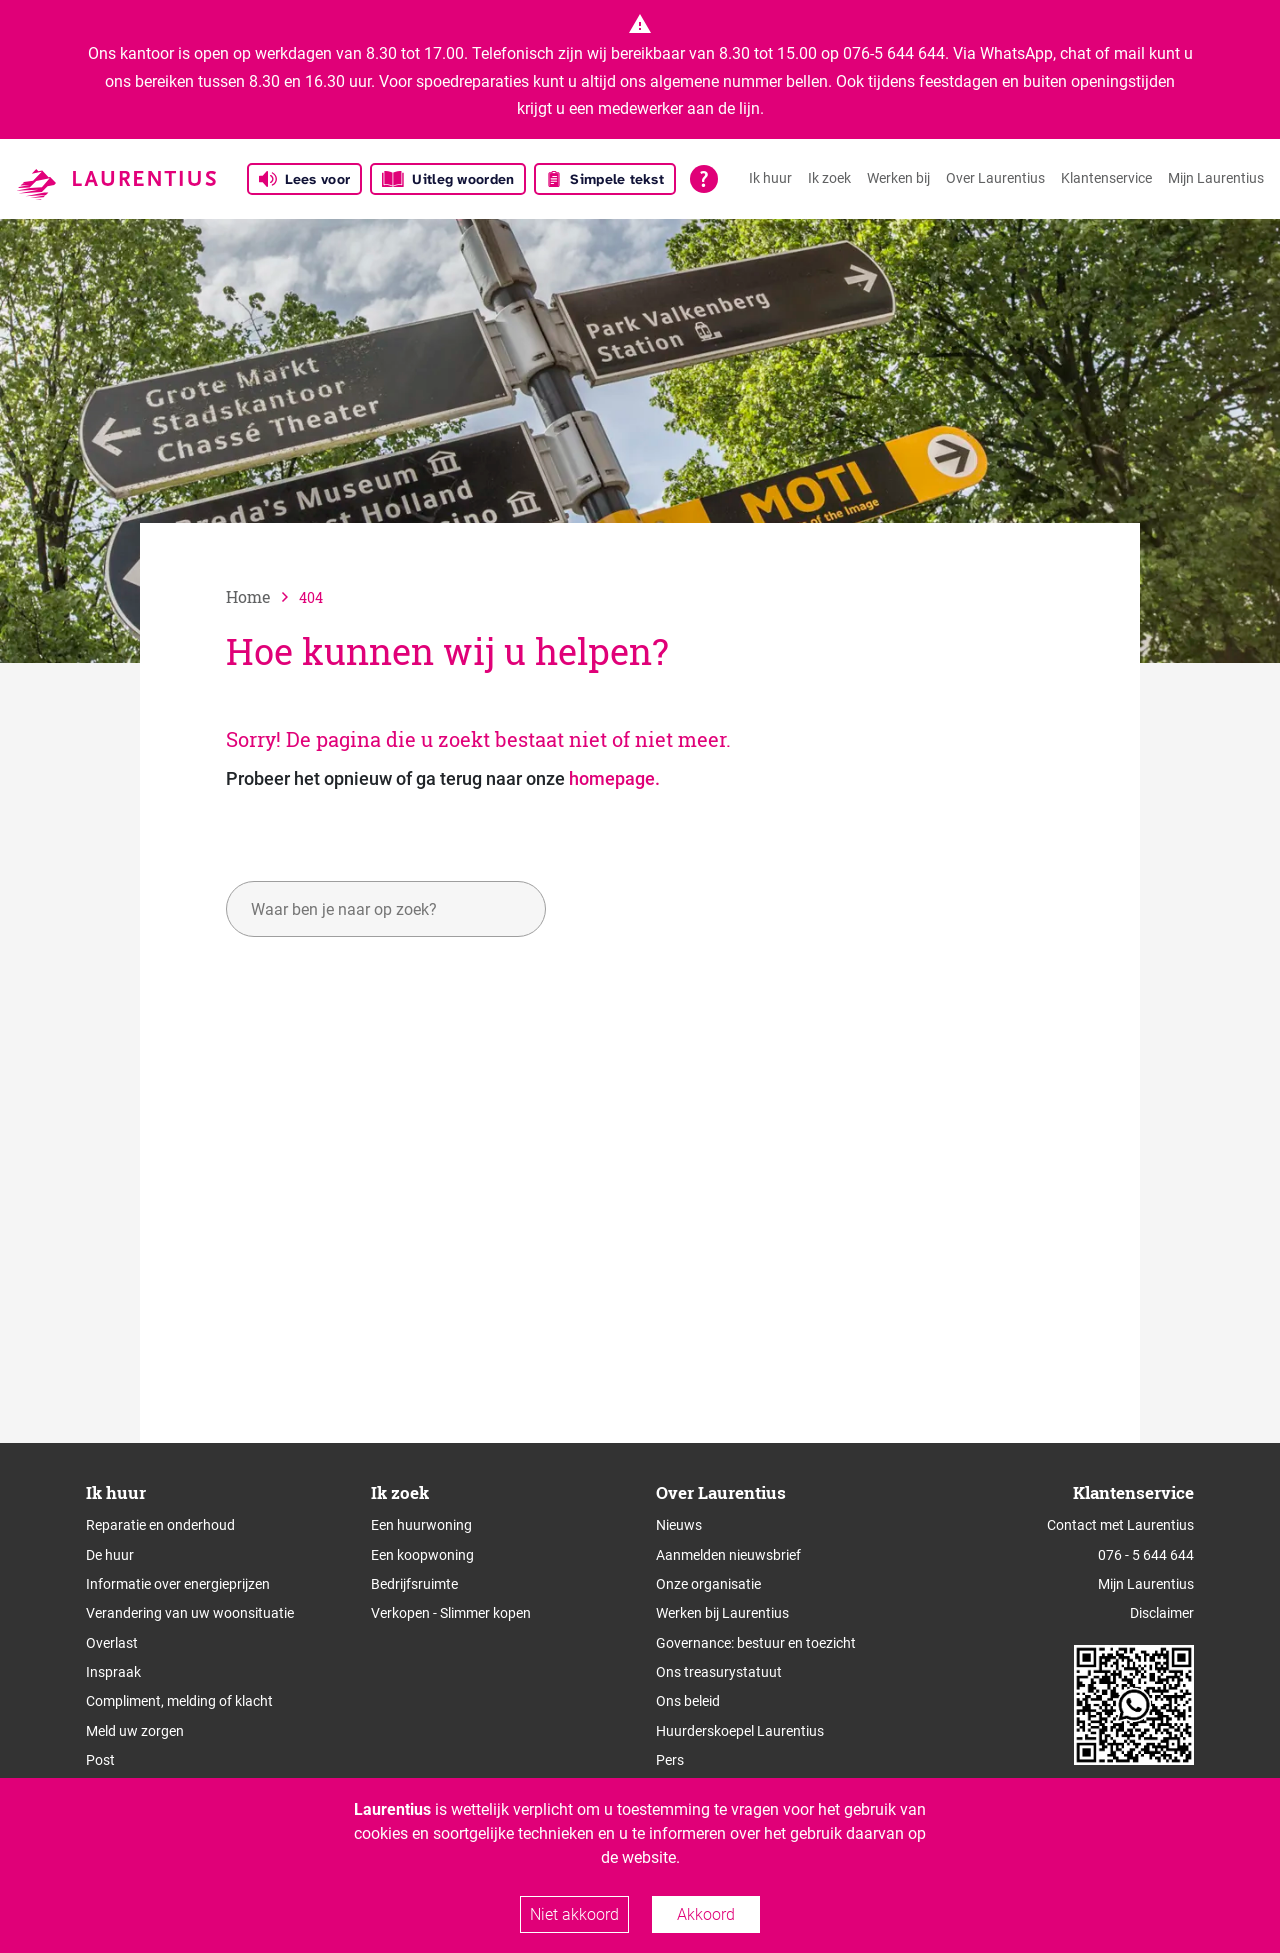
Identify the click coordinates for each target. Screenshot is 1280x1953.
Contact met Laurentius (1120, 1525)
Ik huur (770, 178)
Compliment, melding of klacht (179, 1701)
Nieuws (679, 1525)
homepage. (614, 778)
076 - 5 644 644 (1146, 1555)
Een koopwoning (422, 1555)
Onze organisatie (708, 1584)
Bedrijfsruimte (414, 1584)
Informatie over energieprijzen (178, 1584)
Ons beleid (688, 1701)
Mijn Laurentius (1216, 178)
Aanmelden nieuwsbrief (728, 1555)
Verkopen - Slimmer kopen (451, 1613)
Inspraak (113, 1672)
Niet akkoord (574, 1914)
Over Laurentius (995, 178)
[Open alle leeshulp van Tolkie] (704, 179)
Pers (670, 1760)
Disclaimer (1162, 1613)
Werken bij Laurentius (722, 1613)
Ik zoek (829, 178)
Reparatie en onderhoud (160, 1525)
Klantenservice (1106, 178)
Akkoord (706, 1914)
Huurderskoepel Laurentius (740, 1731)
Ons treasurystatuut (719, 1672)
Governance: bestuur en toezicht (756, 1643)
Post (100, 1760)
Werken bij (898, 178)
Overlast (112, 1643)
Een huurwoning (421, 1525)
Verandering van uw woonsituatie (190, 1613)
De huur (110, 1555)
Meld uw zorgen (135, 1731)
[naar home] (262, 596)
